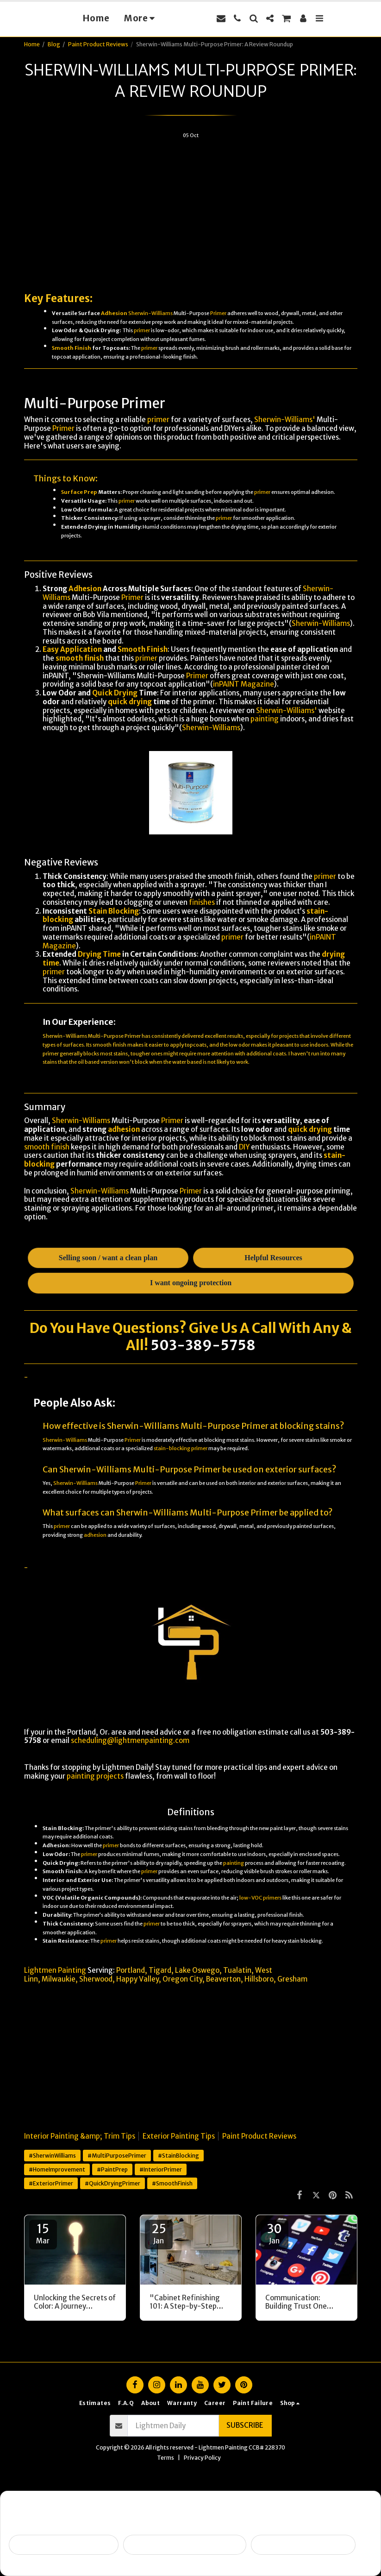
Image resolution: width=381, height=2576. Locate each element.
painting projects (95, 1776)
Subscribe (244, 2425)
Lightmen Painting (55, 1970)
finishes (202, 902)
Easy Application (72, 649)
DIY (244, 1147)
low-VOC (250, 1897)
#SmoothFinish (172, 2183)
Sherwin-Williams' (284, 419)
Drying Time (99, 954)
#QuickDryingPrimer (112, 2183)
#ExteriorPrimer (51, 2183)
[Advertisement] (190, 211)
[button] (237, 18)
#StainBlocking (178, 2155)
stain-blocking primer (180, 1448)
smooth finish (80, 658)
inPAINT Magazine (243, 684)
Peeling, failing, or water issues (184, 2544)
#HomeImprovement (57, 2169)
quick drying (130, 701)
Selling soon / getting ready (63, 2544)
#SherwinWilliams (52, 2155)
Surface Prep (79, 492)
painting (264, 718)
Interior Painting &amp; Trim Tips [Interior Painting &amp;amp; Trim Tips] (79, 2136)
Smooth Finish (71, 348)
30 (274, 2233)
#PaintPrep (112, 2169)
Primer (218, 313)
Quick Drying (114, 692)
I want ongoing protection (303, 2544)
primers (272, 1897)
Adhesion (114, 313)
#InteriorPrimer (160, 2169)
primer (142, 330)
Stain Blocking (113, 911)
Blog (54, 44)
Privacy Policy (202, 2457)
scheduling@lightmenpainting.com (130, 1740)
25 (159, 2233)
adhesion (124, 1129)
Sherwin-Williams (150, 313)
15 (43, 2233)
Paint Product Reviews (98, 44)
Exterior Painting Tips (179, 2136)
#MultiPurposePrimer (116, 2155)
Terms (165, 2457)
